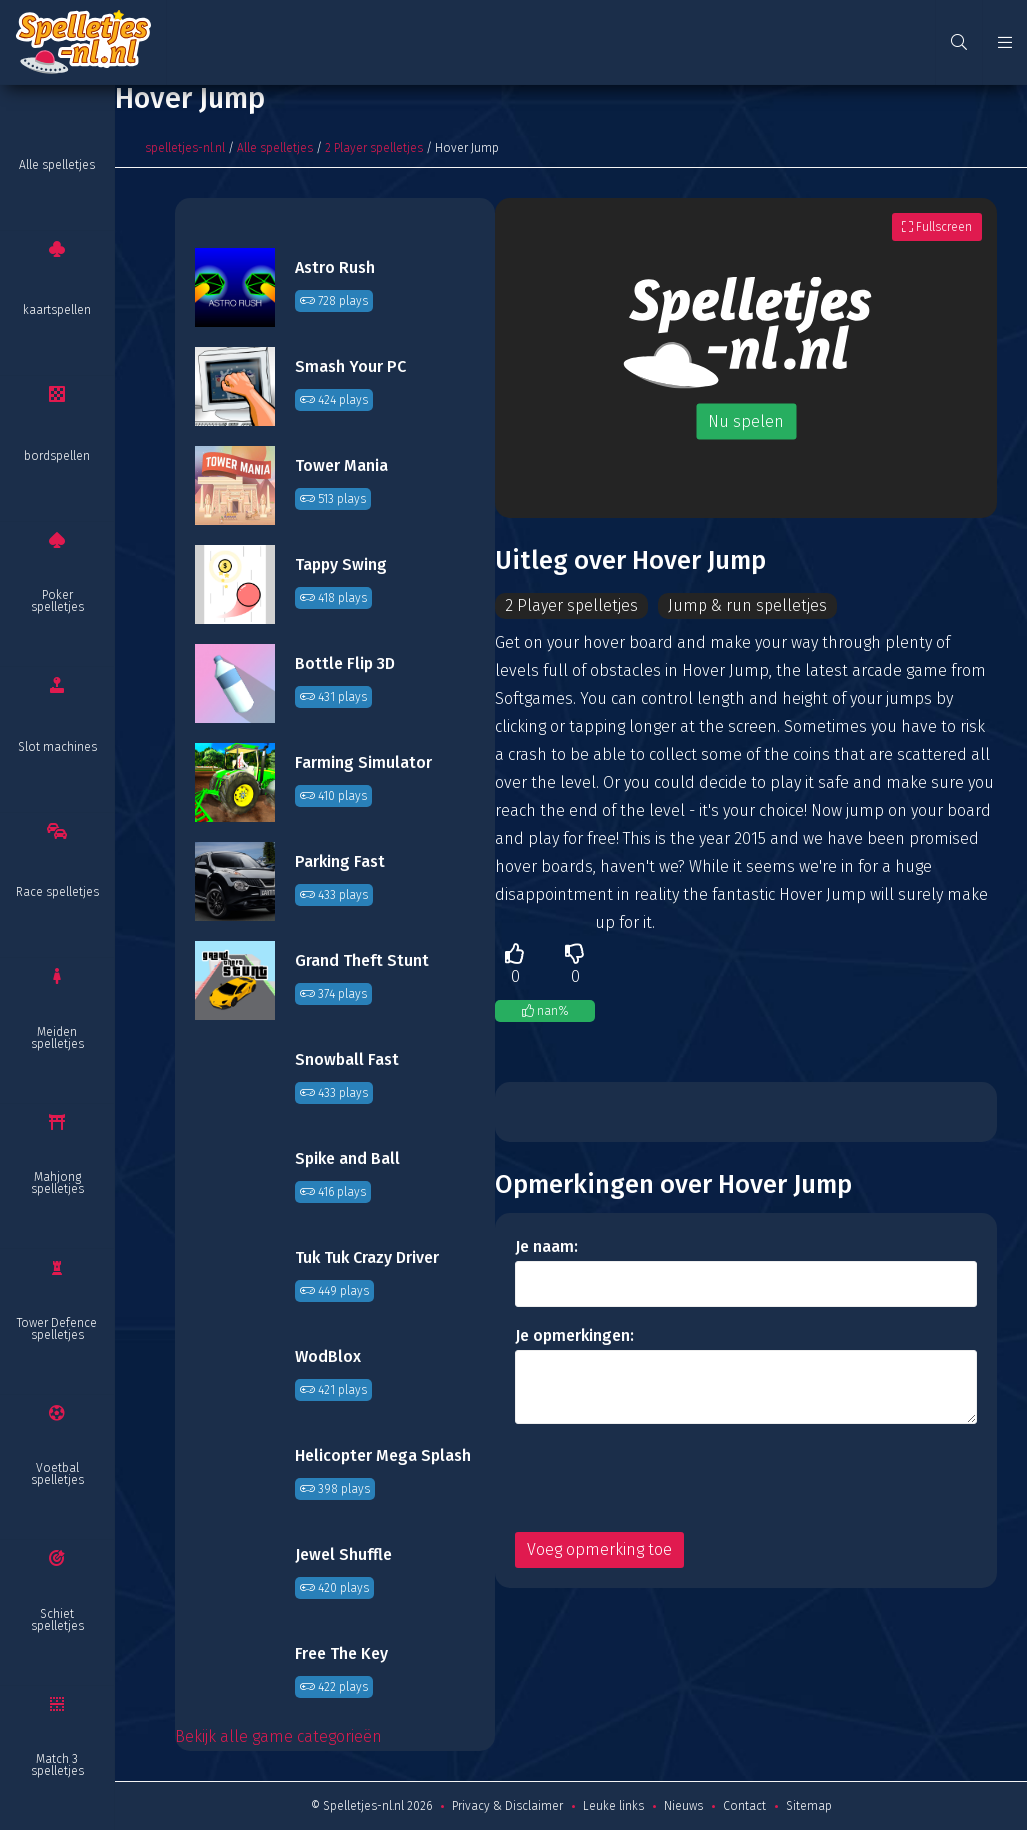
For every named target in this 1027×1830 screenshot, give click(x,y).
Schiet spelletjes (57, 1620)
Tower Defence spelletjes (57, 1329)
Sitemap (809, 1806)
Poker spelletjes (57, 601)
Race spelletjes (57, 892)
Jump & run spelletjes (749, 605)
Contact (744, 1806)
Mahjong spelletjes (57, 1183)
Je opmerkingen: (574, 1335)
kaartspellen (57, 310)
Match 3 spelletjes (57, 1765)
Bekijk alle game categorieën (278, 1736)
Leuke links (613, 1806)
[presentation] (667, 1478)
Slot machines (57, 747)
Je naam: (546, 1246)
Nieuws (683, 1806)
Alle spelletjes (57, 165)
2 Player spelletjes (374, 148)
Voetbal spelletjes (57, 1474)
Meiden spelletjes (57, 1038)
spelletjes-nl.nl (185, 148)
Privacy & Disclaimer (507, 1806)
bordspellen (57, 456)
